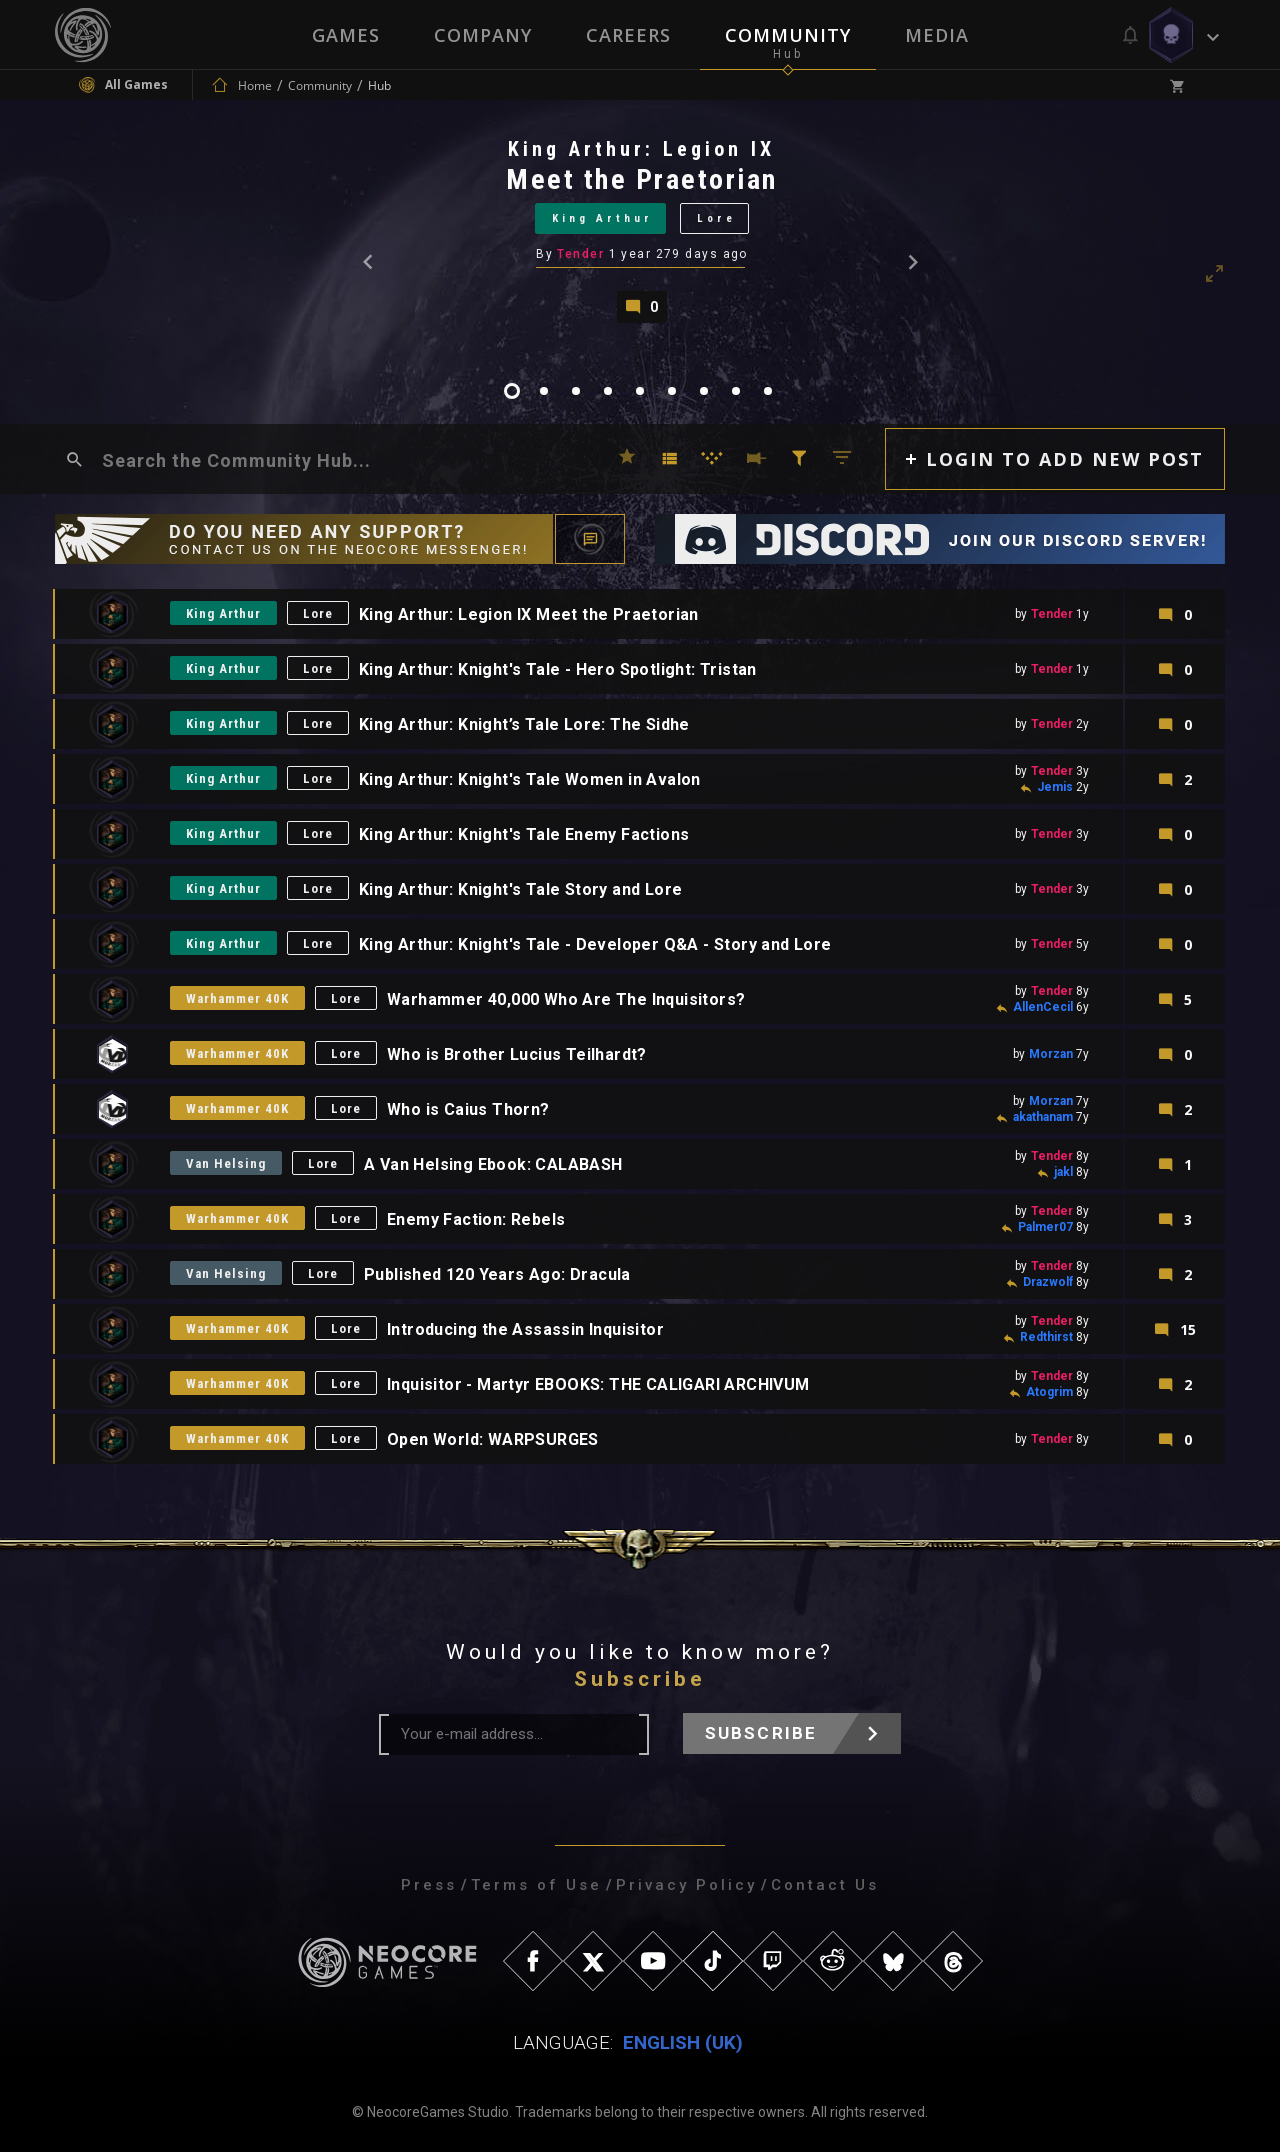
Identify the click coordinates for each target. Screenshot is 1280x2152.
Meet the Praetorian (642, 179)
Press (429, 1885)
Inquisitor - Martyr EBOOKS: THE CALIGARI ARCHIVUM (598, 1384)
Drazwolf (1048, 1282)
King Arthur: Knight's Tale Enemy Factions (524, 834)
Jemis (1055, 787)
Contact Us (825, 1885)
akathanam (1043, 1117)
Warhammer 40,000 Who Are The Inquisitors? (566, 999)
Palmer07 (1045, 1227)
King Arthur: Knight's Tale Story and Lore (520, 889)
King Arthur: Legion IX (641, 149)
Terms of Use (536, 1885)
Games (346, 35)
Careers (628, 35)
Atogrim (1049, 1392)
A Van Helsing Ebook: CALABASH (493, 1164)
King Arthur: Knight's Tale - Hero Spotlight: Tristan (558, 669)
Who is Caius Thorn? (468, 1109)
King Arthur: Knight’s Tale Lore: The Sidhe (524, 724)
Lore (716, 218)
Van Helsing (226, 1163)
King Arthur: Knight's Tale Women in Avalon (530, 779)
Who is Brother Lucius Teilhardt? (517, 1054)
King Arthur (602, 218)
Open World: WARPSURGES (493, 1439)
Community (788, 35)
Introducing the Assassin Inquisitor (525, 1329)
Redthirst (1046, 1337)
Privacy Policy (686, 1885)
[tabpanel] (640, 229)
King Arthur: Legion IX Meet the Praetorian (529, 614)
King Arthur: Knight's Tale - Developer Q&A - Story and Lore (595, 944)
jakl (1063, 1172)
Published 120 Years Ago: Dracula (497, 1274)
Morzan (1051, 1054)
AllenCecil (1043, 1007)
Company (483, 35)
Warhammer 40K (237, 998)
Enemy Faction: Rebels (476, 1219)
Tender (580, 254)
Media (937, 35)
